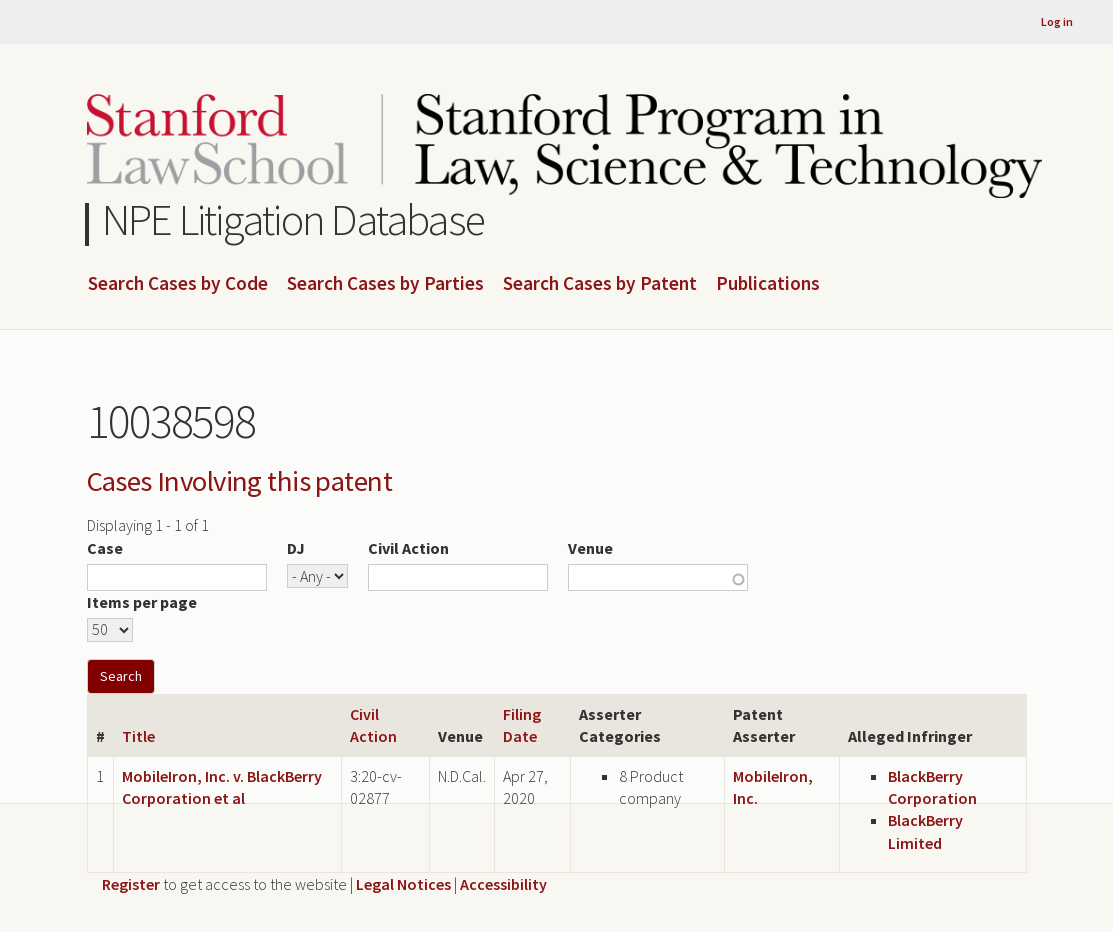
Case (105, 548)
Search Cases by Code (178, 284)
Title (138, 736)
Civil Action (408, 548)
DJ (296, 548)
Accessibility (503, 884)
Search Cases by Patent (600, 284)
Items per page (142, 602)
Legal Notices (403, 884)
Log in (1057, 21)
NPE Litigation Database (293, 219)
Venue (590, 548)
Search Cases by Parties (385, 284)
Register (131, 884)
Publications (768, 284)
